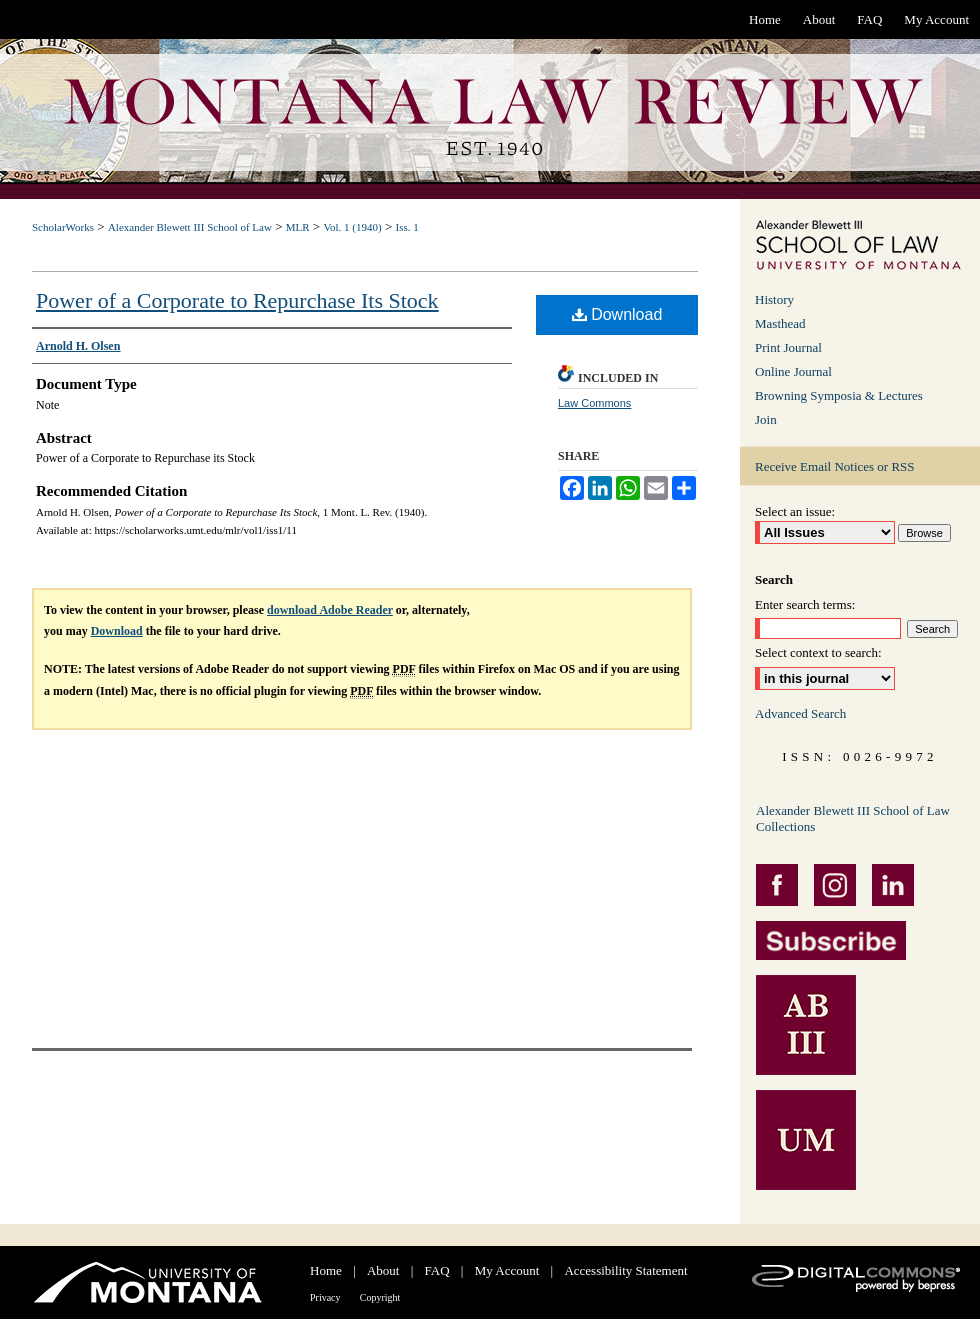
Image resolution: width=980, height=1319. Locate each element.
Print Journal (788, 347)
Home (326, 1270)
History (774, 299)
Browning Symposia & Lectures (839, 395)
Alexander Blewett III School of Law (190, 227)
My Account (507, 1270)
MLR (298, 227)
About (383, 1270)
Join (766, 419)
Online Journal (793, 371)
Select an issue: (795, 511)
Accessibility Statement (625, 1270)
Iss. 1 (406, 227)
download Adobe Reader (330, 610)
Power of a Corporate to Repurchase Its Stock (237, 300)
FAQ (437, 1270)
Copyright (380, 1297)
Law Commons (594, 403)
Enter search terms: (805, 604)
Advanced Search (800, 713)
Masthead (780, 323)
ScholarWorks (63, 227)
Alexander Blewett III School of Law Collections (853, 818)
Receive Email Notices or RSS (835, 466)
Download (617, 314)
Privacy (325, 1297)
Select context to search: (818, 652)
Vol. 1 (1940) (352, 227)
